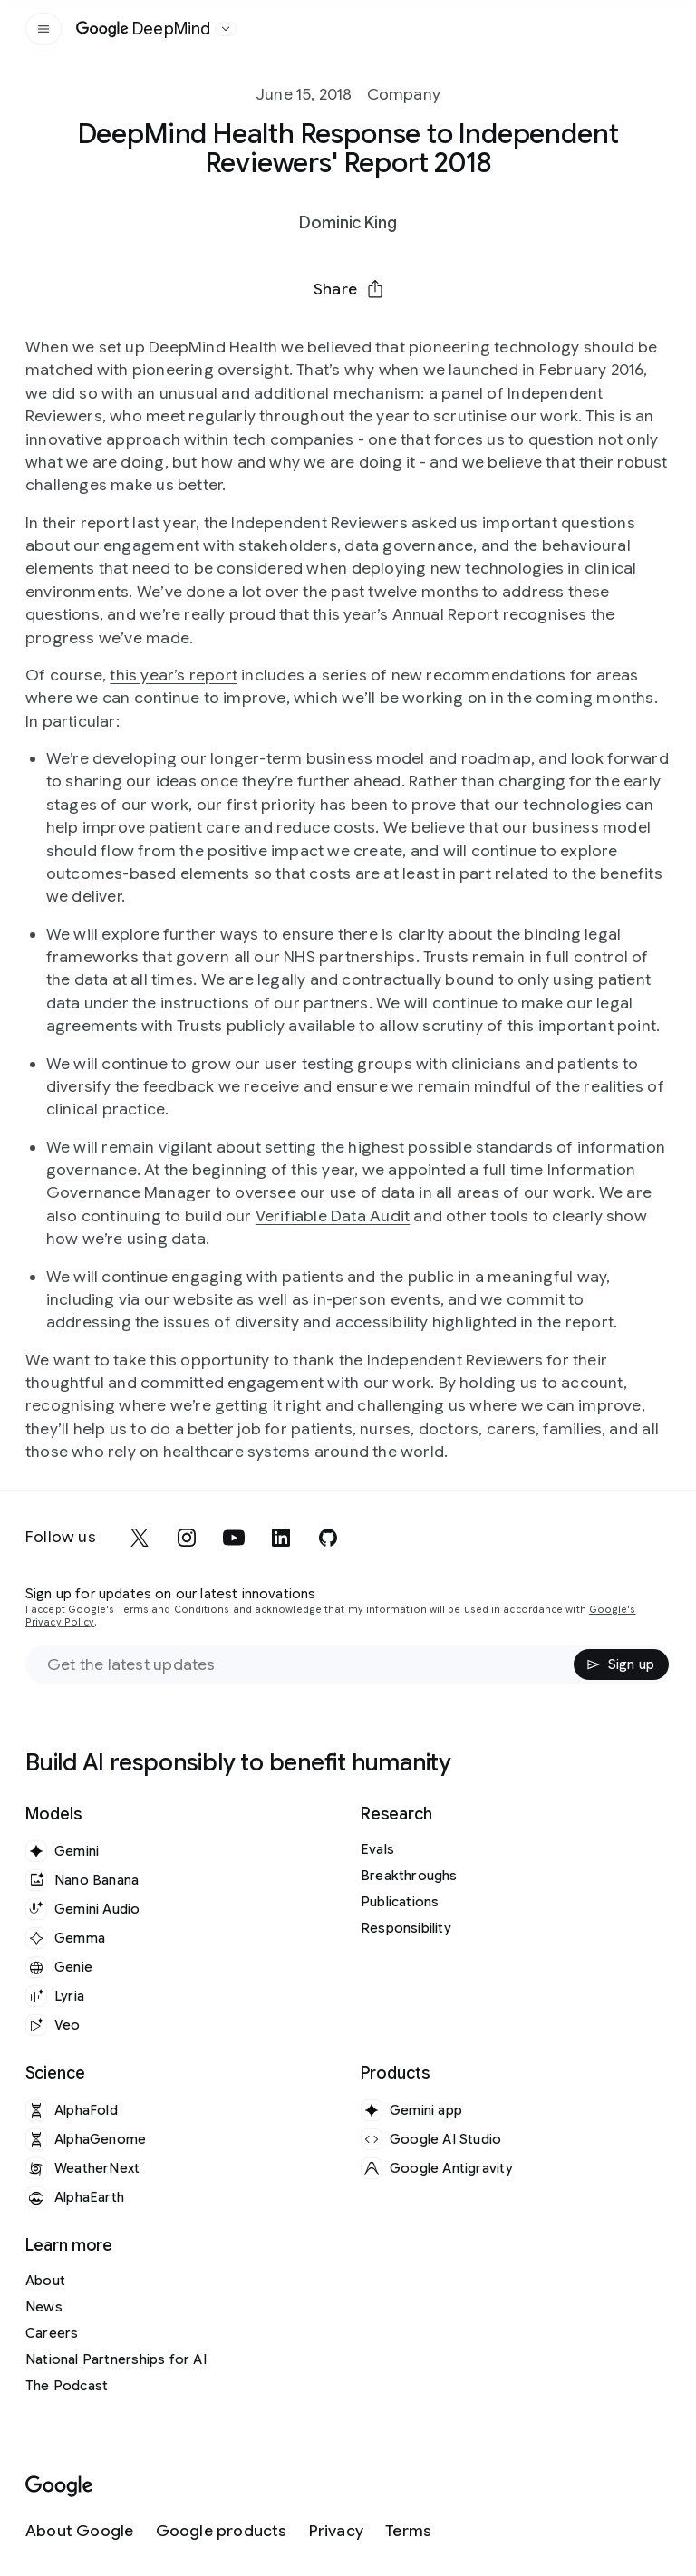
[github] (328, 1537)
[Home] (143, 29)
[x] (139, 1537)
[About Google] (79, 2531)
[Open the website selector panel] (226, 29)
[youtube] (234, 1537)
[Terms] (408, 2531)
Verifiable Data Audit (333, 1216)
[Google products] (221, 2531)
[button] (348, 289)
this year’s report (173, 675)
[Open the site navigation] (43, 29)
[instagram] (186, 1537)
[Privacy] (336, 2531)
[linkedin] (281, 1537)
